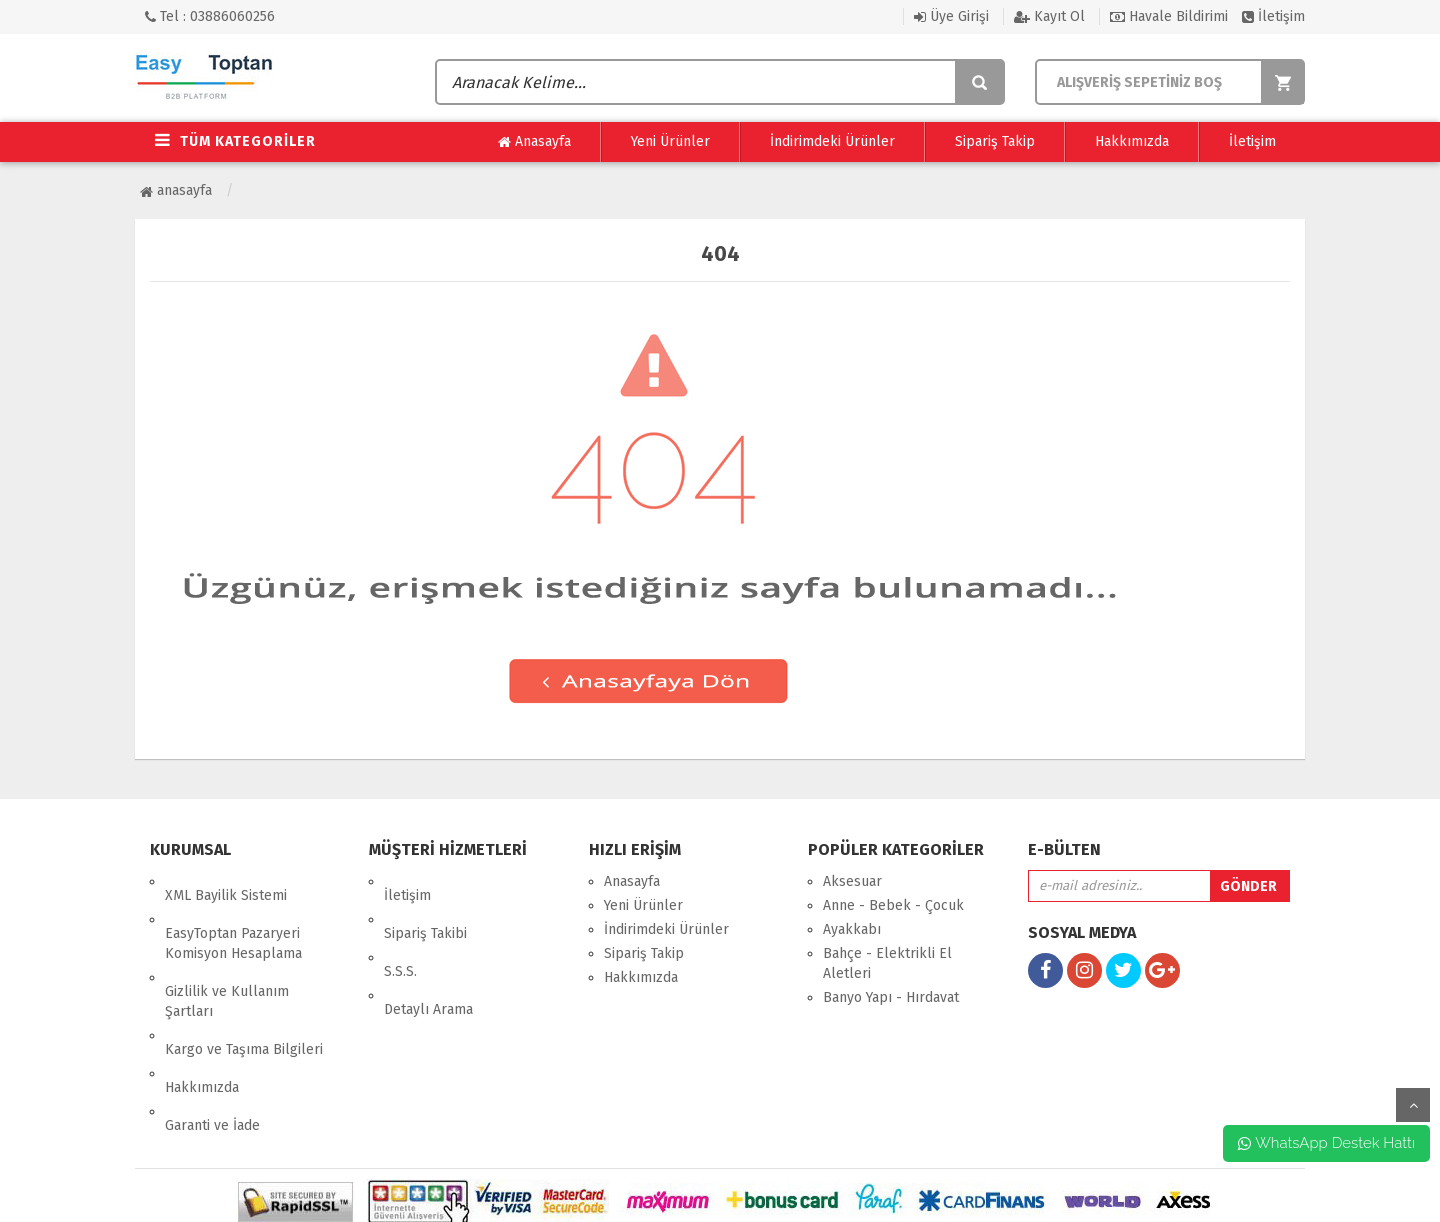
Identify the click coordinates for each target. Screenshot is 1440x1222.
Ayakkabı (852, 929)
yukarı (1413, 1105)
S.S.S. (400, 929)
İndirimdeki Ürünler (832, 141)
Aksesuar (852, 881)
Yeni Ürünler (670, 141)
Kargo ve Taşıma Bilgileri (244, 993)
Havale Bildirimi (1169, 16)
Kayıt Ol (1049, 16)
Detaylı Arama (428, 953)
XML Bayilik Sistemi (226, 881)
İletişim (1273, 16)
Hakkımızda (1132, 141)
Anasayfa (534, 142)
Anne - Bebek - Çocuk (893, 905)
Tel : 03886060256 (210, 16)
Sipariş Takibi (425, 905)
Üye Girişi (951, 16)
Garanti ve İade (212, 1041)
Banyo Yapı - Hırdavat (891, 997)
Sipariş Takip (995, 141)
